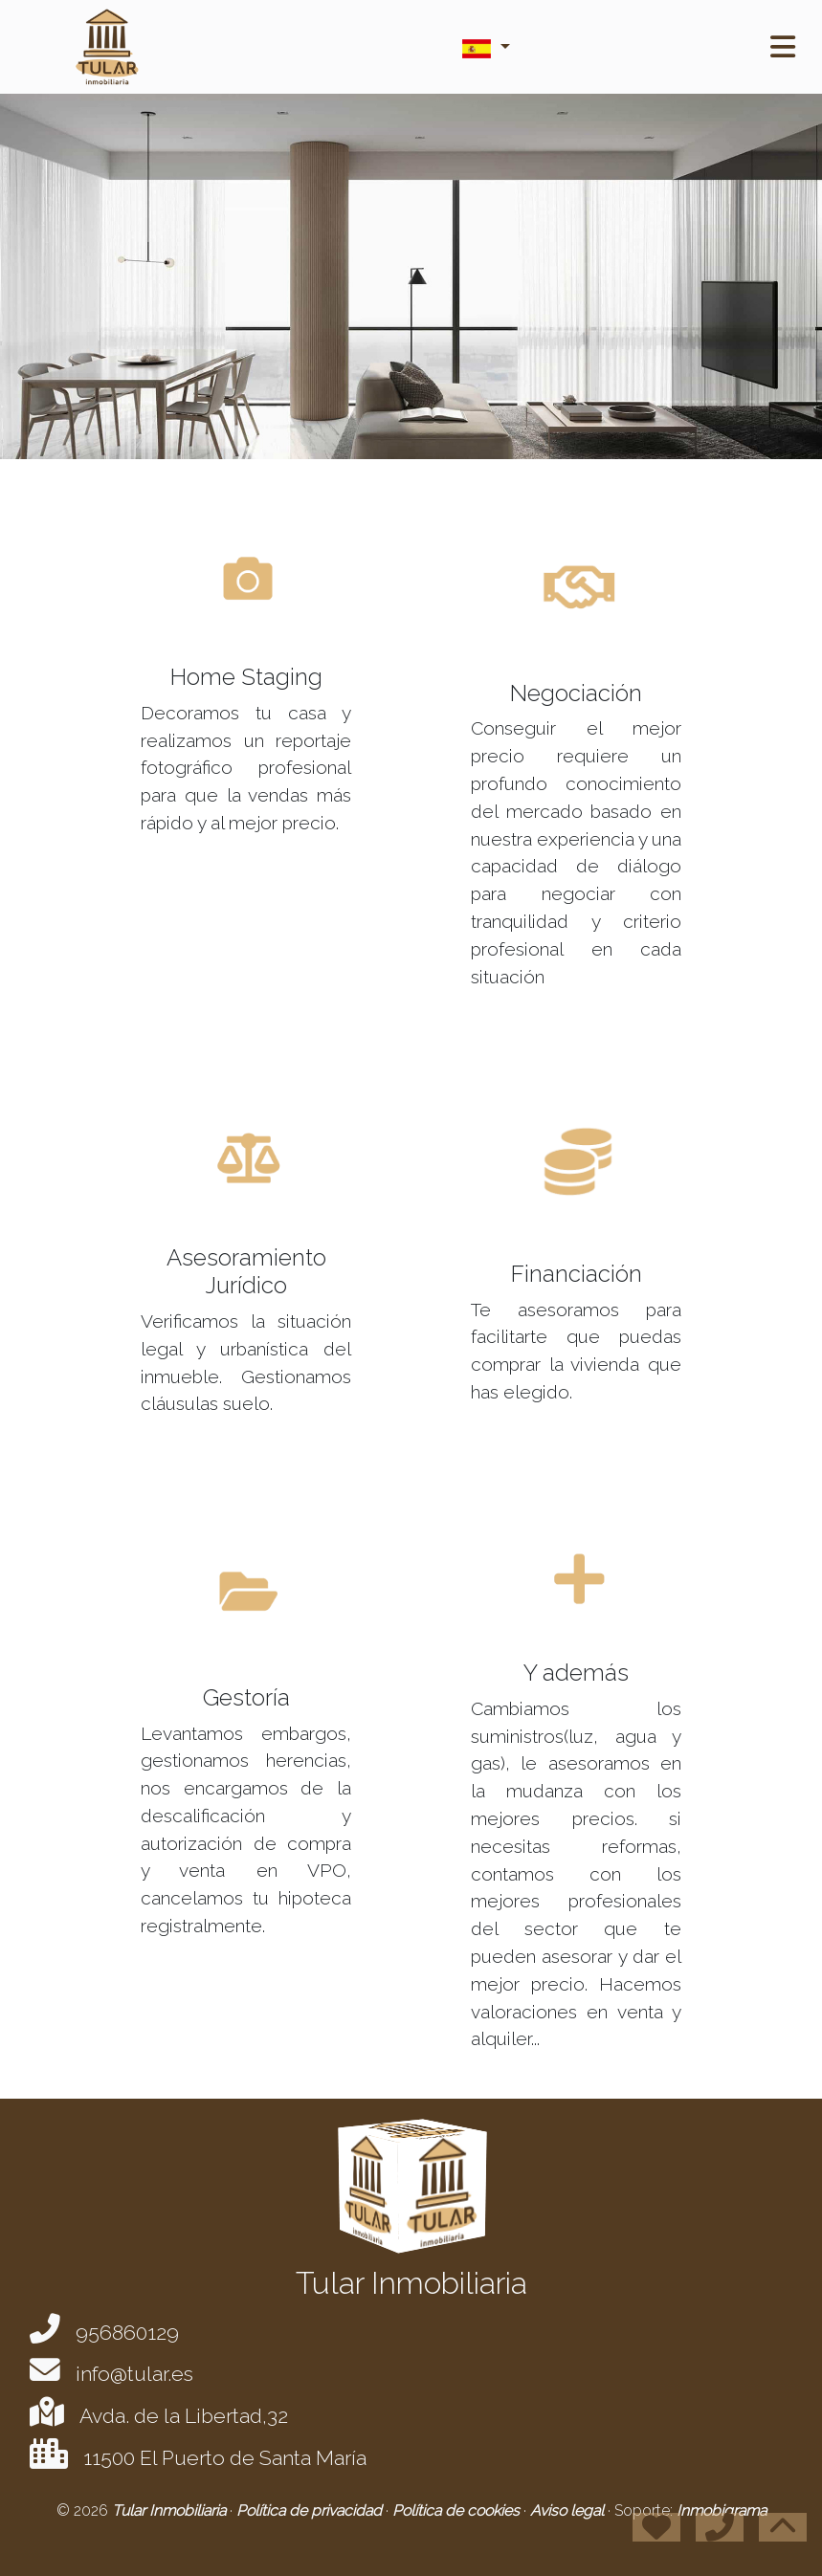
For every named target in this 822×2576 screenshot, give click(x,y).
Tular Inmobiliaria (171, 2510)
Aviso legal (569, 2510)
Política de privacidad (311, 2510)
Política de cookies (457, 2510)
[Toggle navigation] (783, 47)
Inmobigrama (721, 2510)
